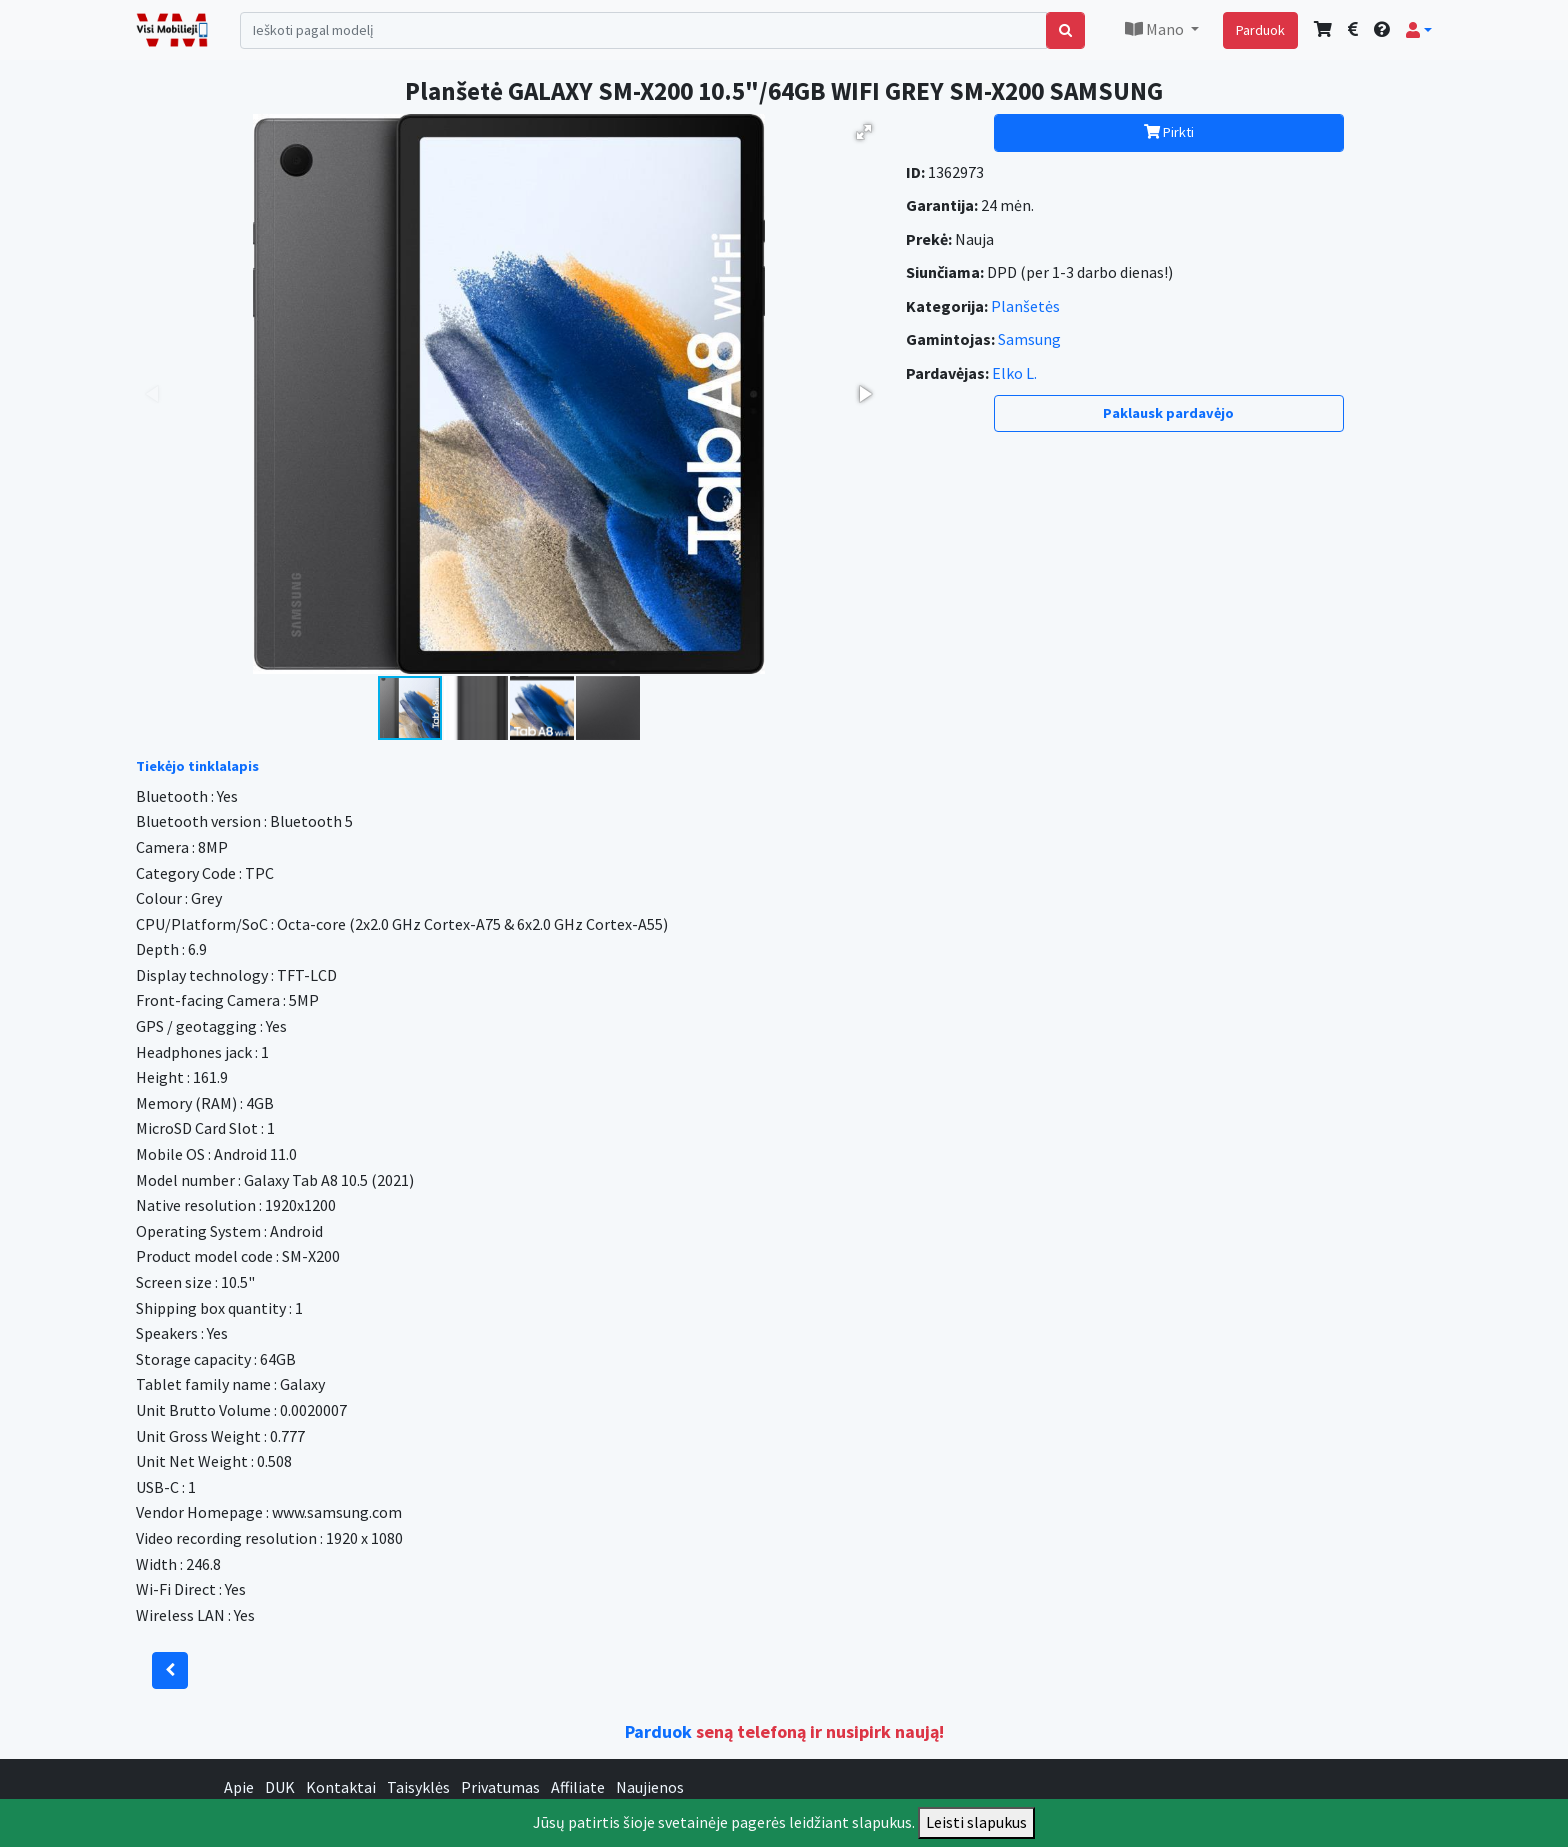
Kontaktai (341, 1787)
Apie (239, 1787)
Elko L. (1014, 373)
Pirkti (1169, 132)
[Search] (643, 30)
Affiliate (578, 1787)
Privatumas (500, 1787)
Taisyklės (418, 1787)
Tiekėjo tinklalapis (197, 766)
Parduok (1260, 30)
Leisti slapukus (976, 1822)
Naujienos (650, 1787)
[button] (1419, 30)
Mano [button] (1156, 29)
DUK (280, 1787)
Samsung (1029, 339)
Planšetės (1025, 306)
